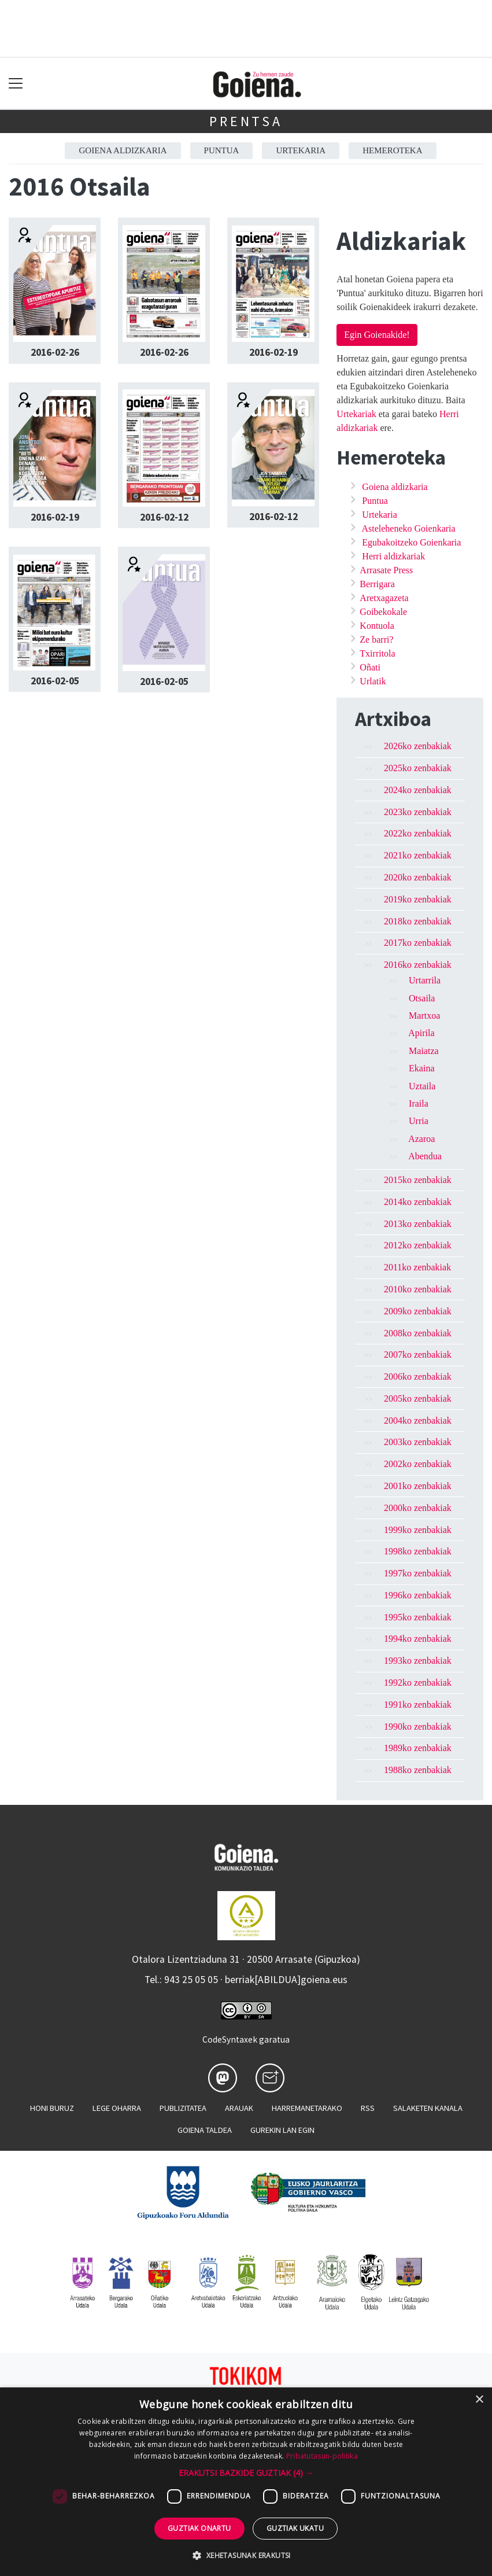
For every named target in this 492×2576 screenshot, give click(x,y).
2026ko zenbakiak (418, 746)
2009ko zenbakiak (418, 1311)
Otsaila (422, 998)
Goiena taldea (204, 2130)
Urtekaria (300, 150)
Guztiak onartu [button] (199, 2528)
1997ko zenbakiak (418, 1573)
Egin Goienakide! (376, 335)
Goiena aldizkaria (123, 150)
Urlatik (373, 681)
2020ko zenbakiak (418, 877)
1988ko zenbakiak (418, 1770)
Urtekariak (356, 414)
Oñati (370, 667)
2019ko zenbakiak (418, 899)
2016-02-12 (164, 517)
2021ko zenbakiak (418, 855)
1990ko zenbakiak (418, 1726)
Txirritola (377, 653)
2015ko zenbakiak (418, 1180)
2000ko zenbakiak (418, 1508)
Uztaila (422, 1086)
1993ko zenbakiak (418, 1660)
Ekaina (421, 1068)
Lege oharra (117, 2108)
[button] (246, 2473)
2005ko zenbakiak (418, 1398)
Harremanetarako (307, 2108)
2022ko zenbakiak (418, 833)
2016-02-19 (273, 352)
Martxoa (424, 1015)
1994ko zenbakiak (418, 1638)
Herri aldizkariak (393, 556)
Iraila (418, 1103)
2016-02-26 (55, 352)
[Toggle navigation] (15, 83)
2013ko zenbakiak (418, 1224)
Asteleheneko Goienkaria (408, 528)
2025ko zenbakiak (418, 768)
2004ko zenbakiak (418, 1420)
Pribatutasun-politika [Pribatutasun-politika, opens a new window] (322, 2456)
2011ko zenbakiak (417, 1267)
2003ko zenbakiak (418, 1442)
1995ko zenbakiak (418, 1617)
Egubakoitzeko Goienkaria (411, 542)
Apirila (421, 1033)
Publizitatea (183, 2108)
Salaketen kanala (428, 2108)
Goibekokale (383, 612)
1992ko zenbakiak (418, 1682)
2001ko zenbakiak (418, 1486)
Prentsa (246, 121)
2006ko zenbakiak (418, 1376)
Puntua (221, 150)
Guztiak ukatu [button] (295, 2528)
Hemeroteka (392, 150)
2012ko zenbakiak (418, 1245)
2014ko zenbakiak (418, 1202)
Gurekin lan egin (282, 2130)
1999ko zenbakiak (418, 1530)
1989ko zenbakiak (418, 1748)
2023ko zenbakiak (418, 812)
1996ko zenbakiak (418, 1595)
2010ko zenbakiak (418, 1289)
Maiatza (424, 1051)
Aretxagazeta (384, 598)
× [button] (479, 2400)
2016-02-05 (55, 681)
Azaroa (421, 1139)
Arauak (239, 2108)
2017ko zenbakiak (418, 943)
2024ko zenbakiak (418, 790)
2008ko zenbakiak (418, 1333)
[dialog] (246, 2481)
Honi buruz (52, 2108)
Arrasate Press (386, 570)
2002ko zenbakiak (418, 1464)
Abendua (425, 1156)
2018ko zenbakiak (418, 921)
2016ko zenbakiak (418, 965)
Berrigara (377, 584)
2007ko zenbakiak (418, 1354)
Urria (418, 1121)
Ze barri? (376, 639)
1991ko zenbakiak (418, 1704)
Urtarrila (425, 980)
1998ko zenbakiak (418, 1551)
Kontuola (377, 626)
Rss (368, 2108)
